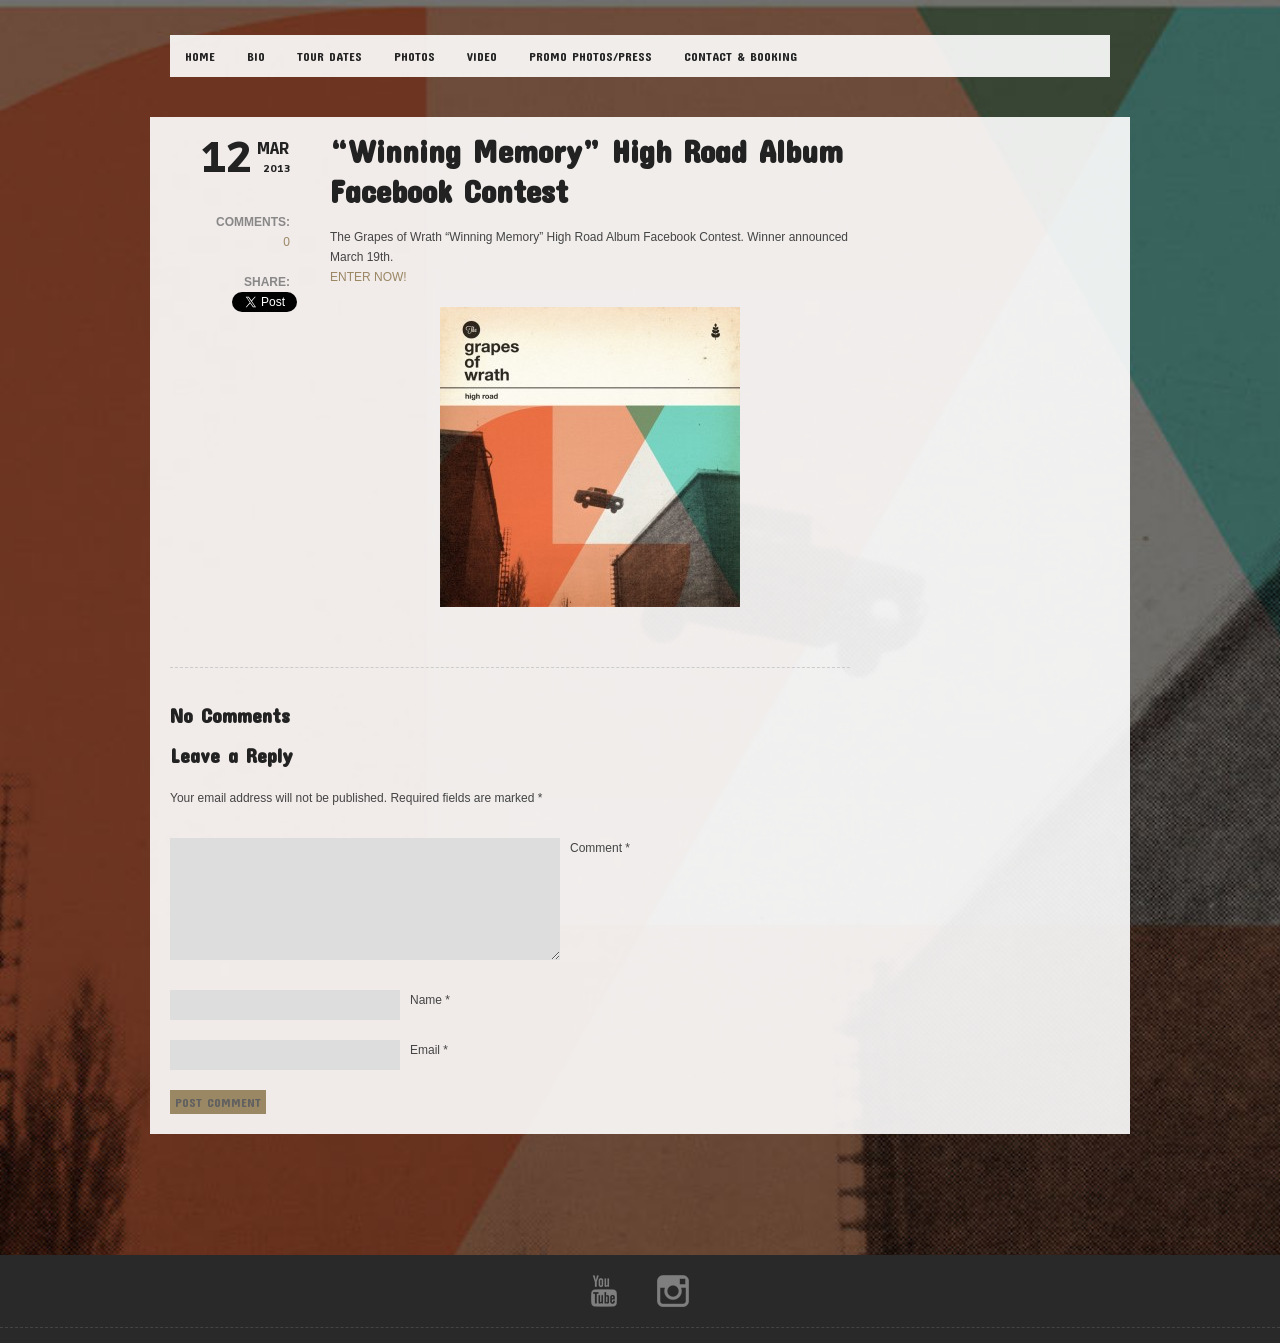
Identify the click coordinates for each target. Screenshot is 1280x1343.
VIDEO (482, 56)
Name (430, 1000)
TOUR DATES (329, 56)
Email (429, 1050)
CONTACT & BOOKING (740, 56)
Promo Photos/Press (590, 56)
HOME (200, 56)
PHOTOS (414, 56)
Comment (600, 848)
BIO (256, 56)
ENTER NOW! (368, 277)
